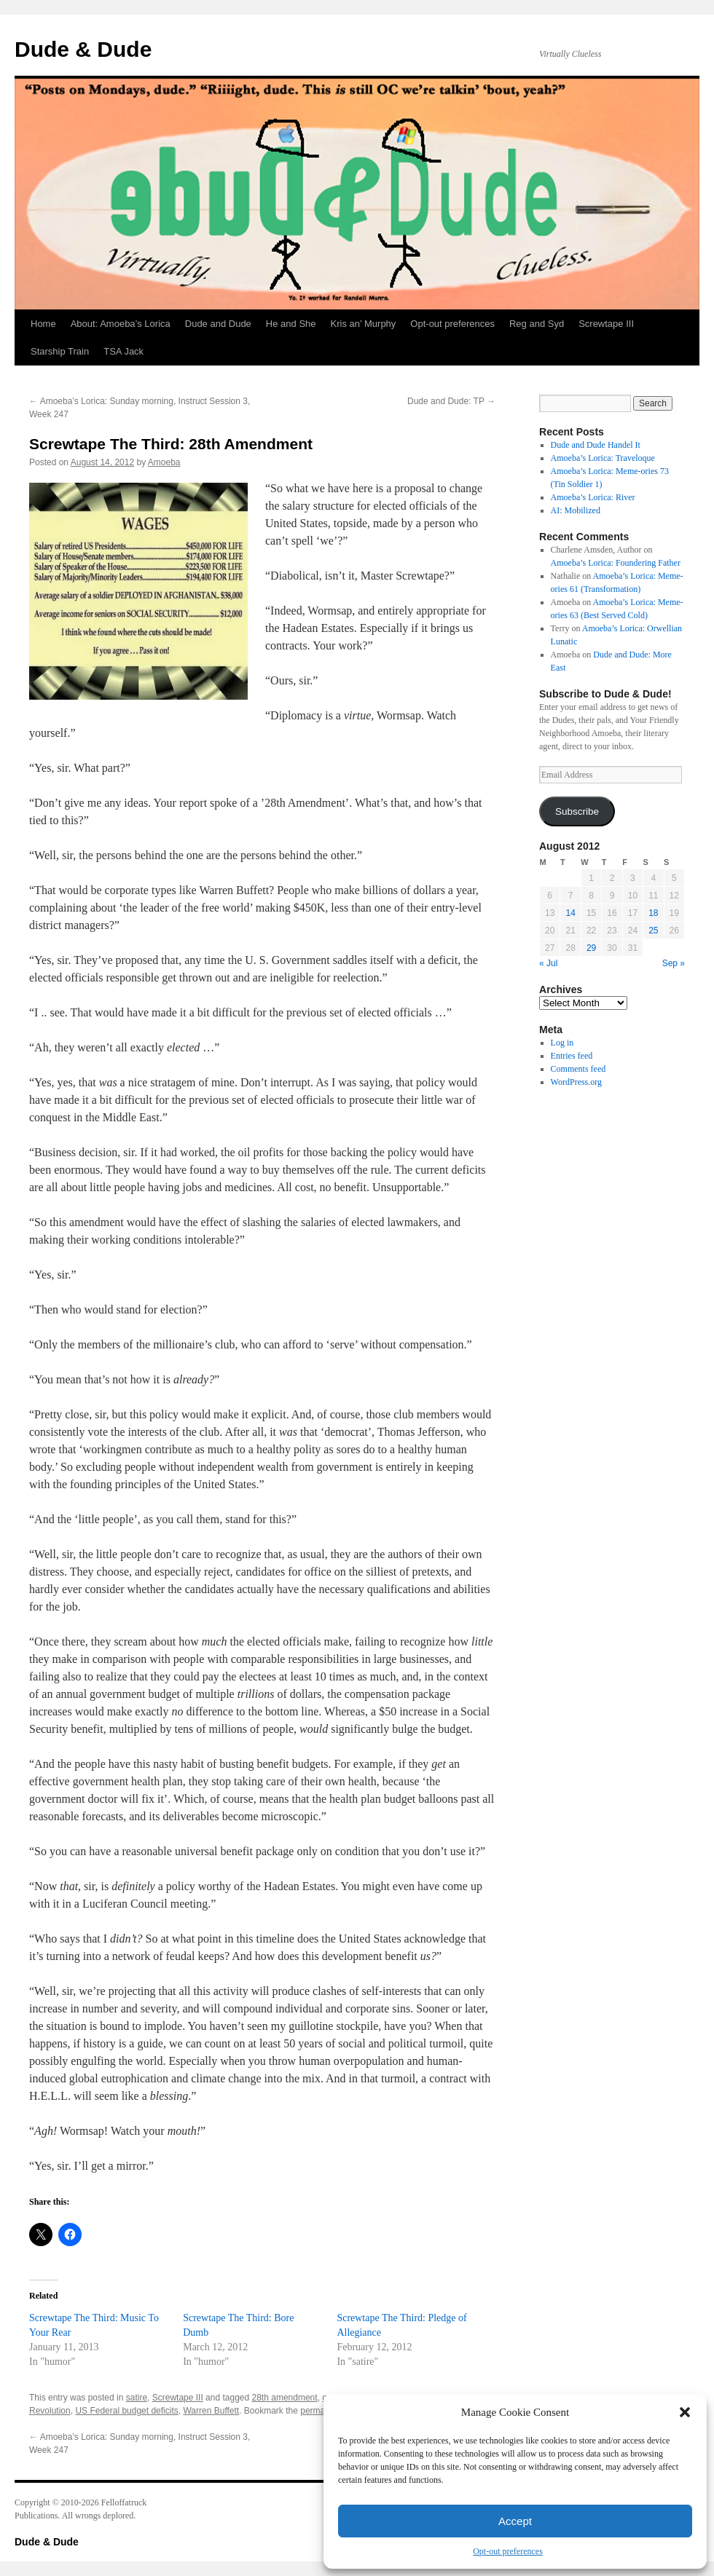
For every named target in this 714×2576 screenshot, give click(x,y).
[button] (685, 2412)
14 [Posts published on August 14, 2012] (570, 913)
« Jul (548, 963)
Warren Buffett (211, 2411)
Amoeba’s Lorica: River (593, 497)
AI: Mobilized (575, 510)
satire (136, 2398)
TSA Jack (123, 351)
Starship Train (60, 351)
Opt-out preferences (508, 2551)
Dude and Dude (218, 323)
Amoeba (164, 462)
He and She (291, 323)
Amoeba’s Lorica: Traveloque (603, 458)
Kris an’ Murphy (363, 323)
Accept (515, 2521)
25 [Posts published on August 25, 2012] (653, 930)
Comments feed (578, 1069)
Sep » (673, 963)
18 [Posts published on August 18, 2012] (653, 913)
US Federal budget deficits (126, 2411)
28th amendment (285, 2398)
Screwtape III (606, 323)
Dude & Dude (83, 49)
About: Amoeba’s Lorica (120, 323)
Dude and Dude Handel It (595, 445)
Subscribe (577, 811)
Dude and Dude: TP (451, 401)
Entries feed (572, 1056)
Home (43, 323)
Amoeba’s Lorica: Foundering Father (615, 563)
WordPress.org (576, 1082)
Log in (562, 1043)
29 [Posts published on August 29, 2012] (591, 948)
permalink (319, 2411)
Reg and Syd (536, 323)
